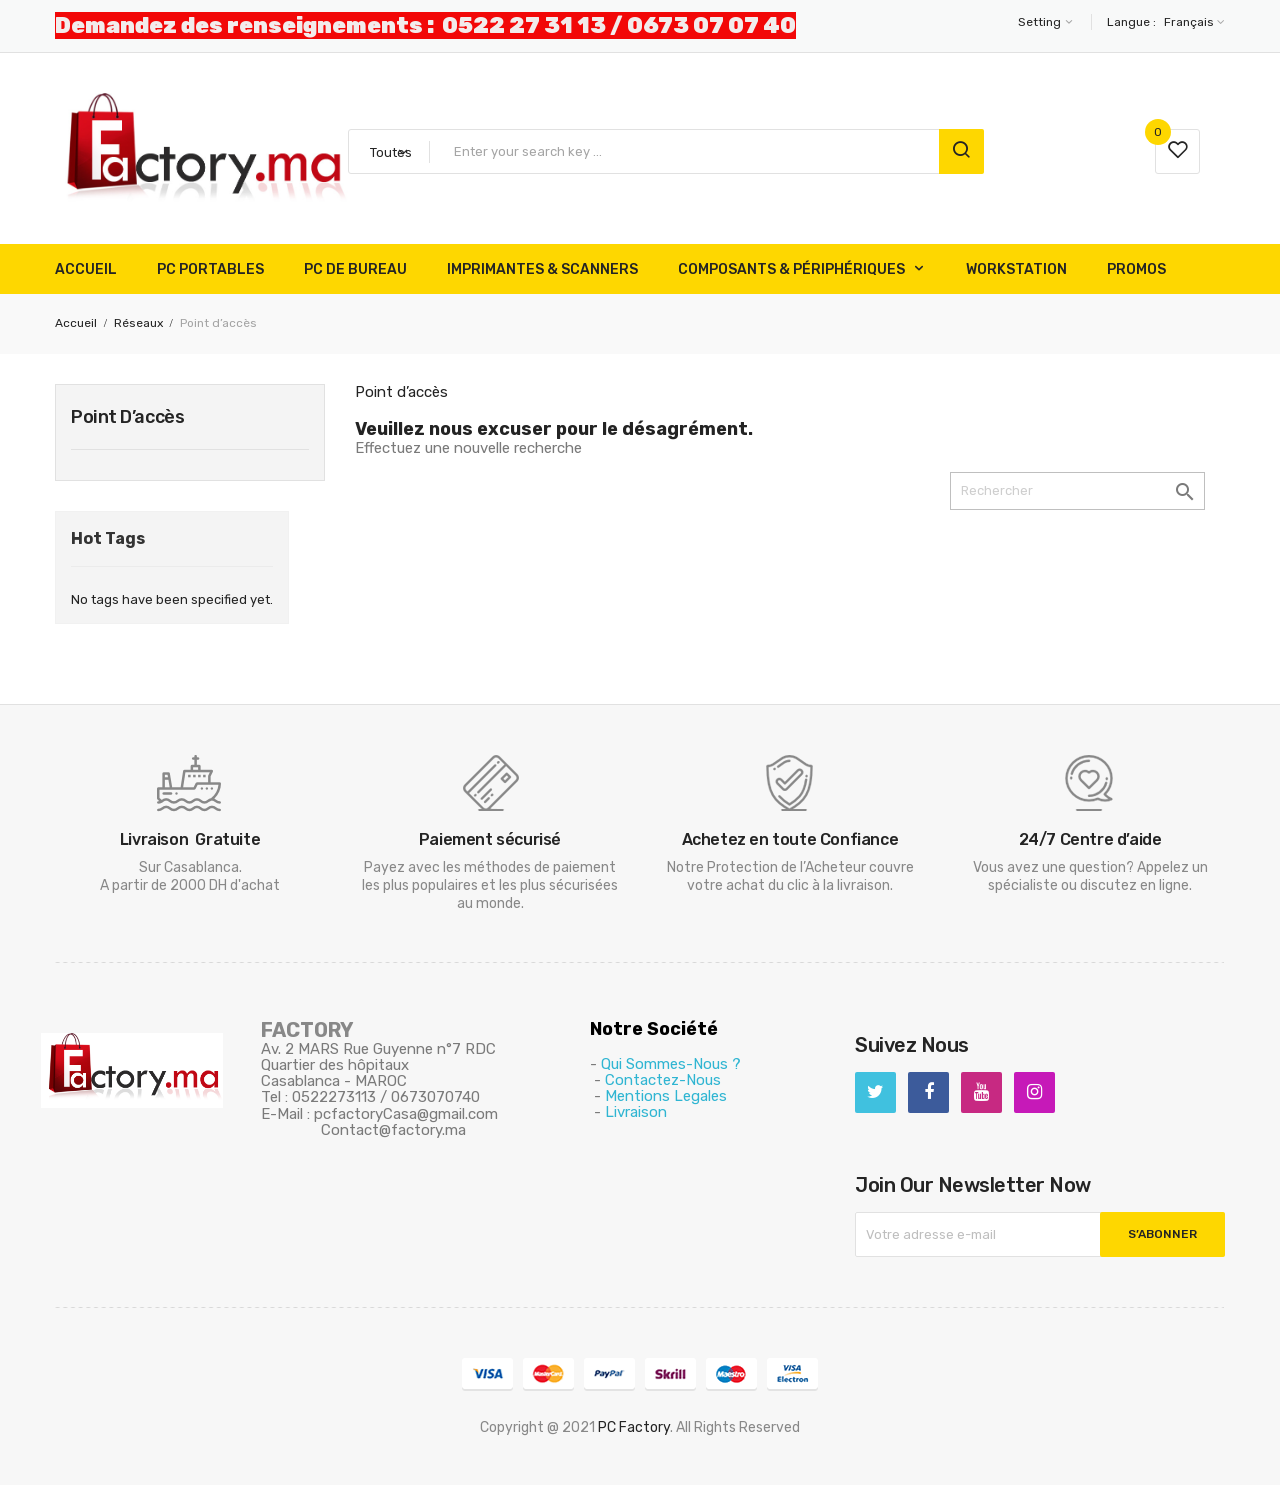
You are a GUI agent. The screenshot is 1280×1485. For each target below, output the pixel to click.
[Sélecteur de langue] (1192, 22)
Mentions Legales (666, 1096)
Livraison (636, 1112)
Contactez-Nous (663, 1080)
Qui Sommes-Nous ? (671, 1064)
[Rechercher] (1077, 491)
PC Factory (634, 1427)
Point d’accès (127, 417)
